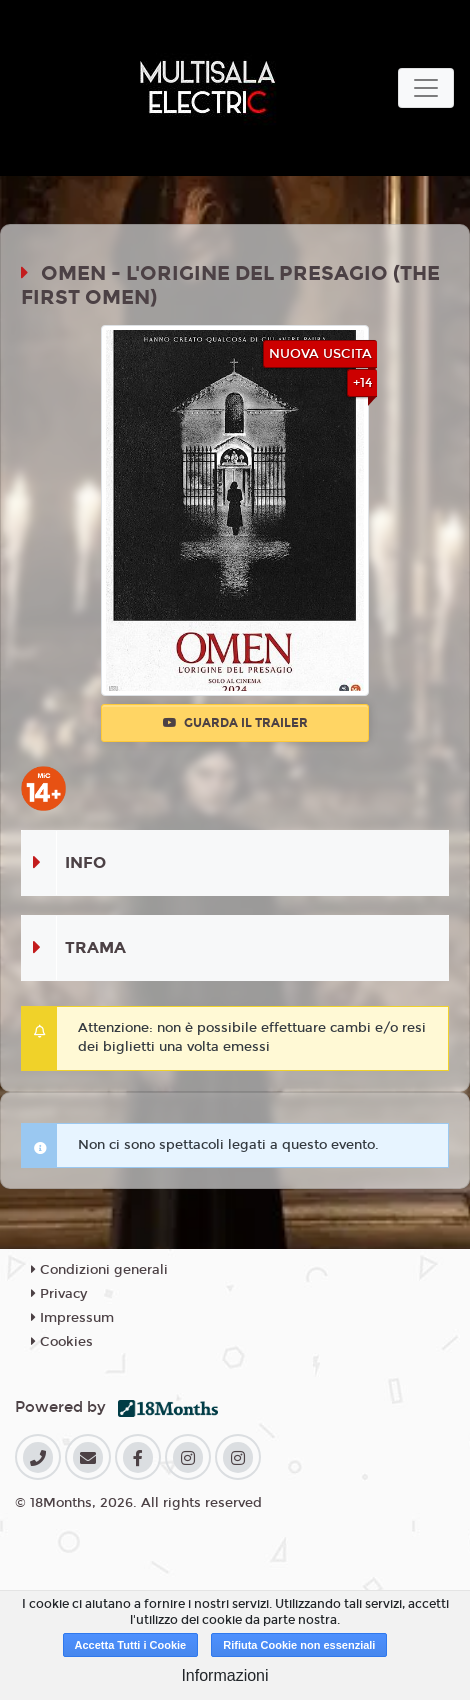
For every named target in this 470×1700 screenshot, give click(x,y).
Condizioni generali (99, 1270)
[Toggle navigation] (426, 88)
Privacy (59, 1294)
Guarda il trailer (235, 723)
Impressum (72, 1318)
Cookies (62, 1342)
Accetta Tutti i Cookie (131, 1645)
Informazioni (224, 1675)
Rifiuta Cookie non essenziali (299, 1645)
